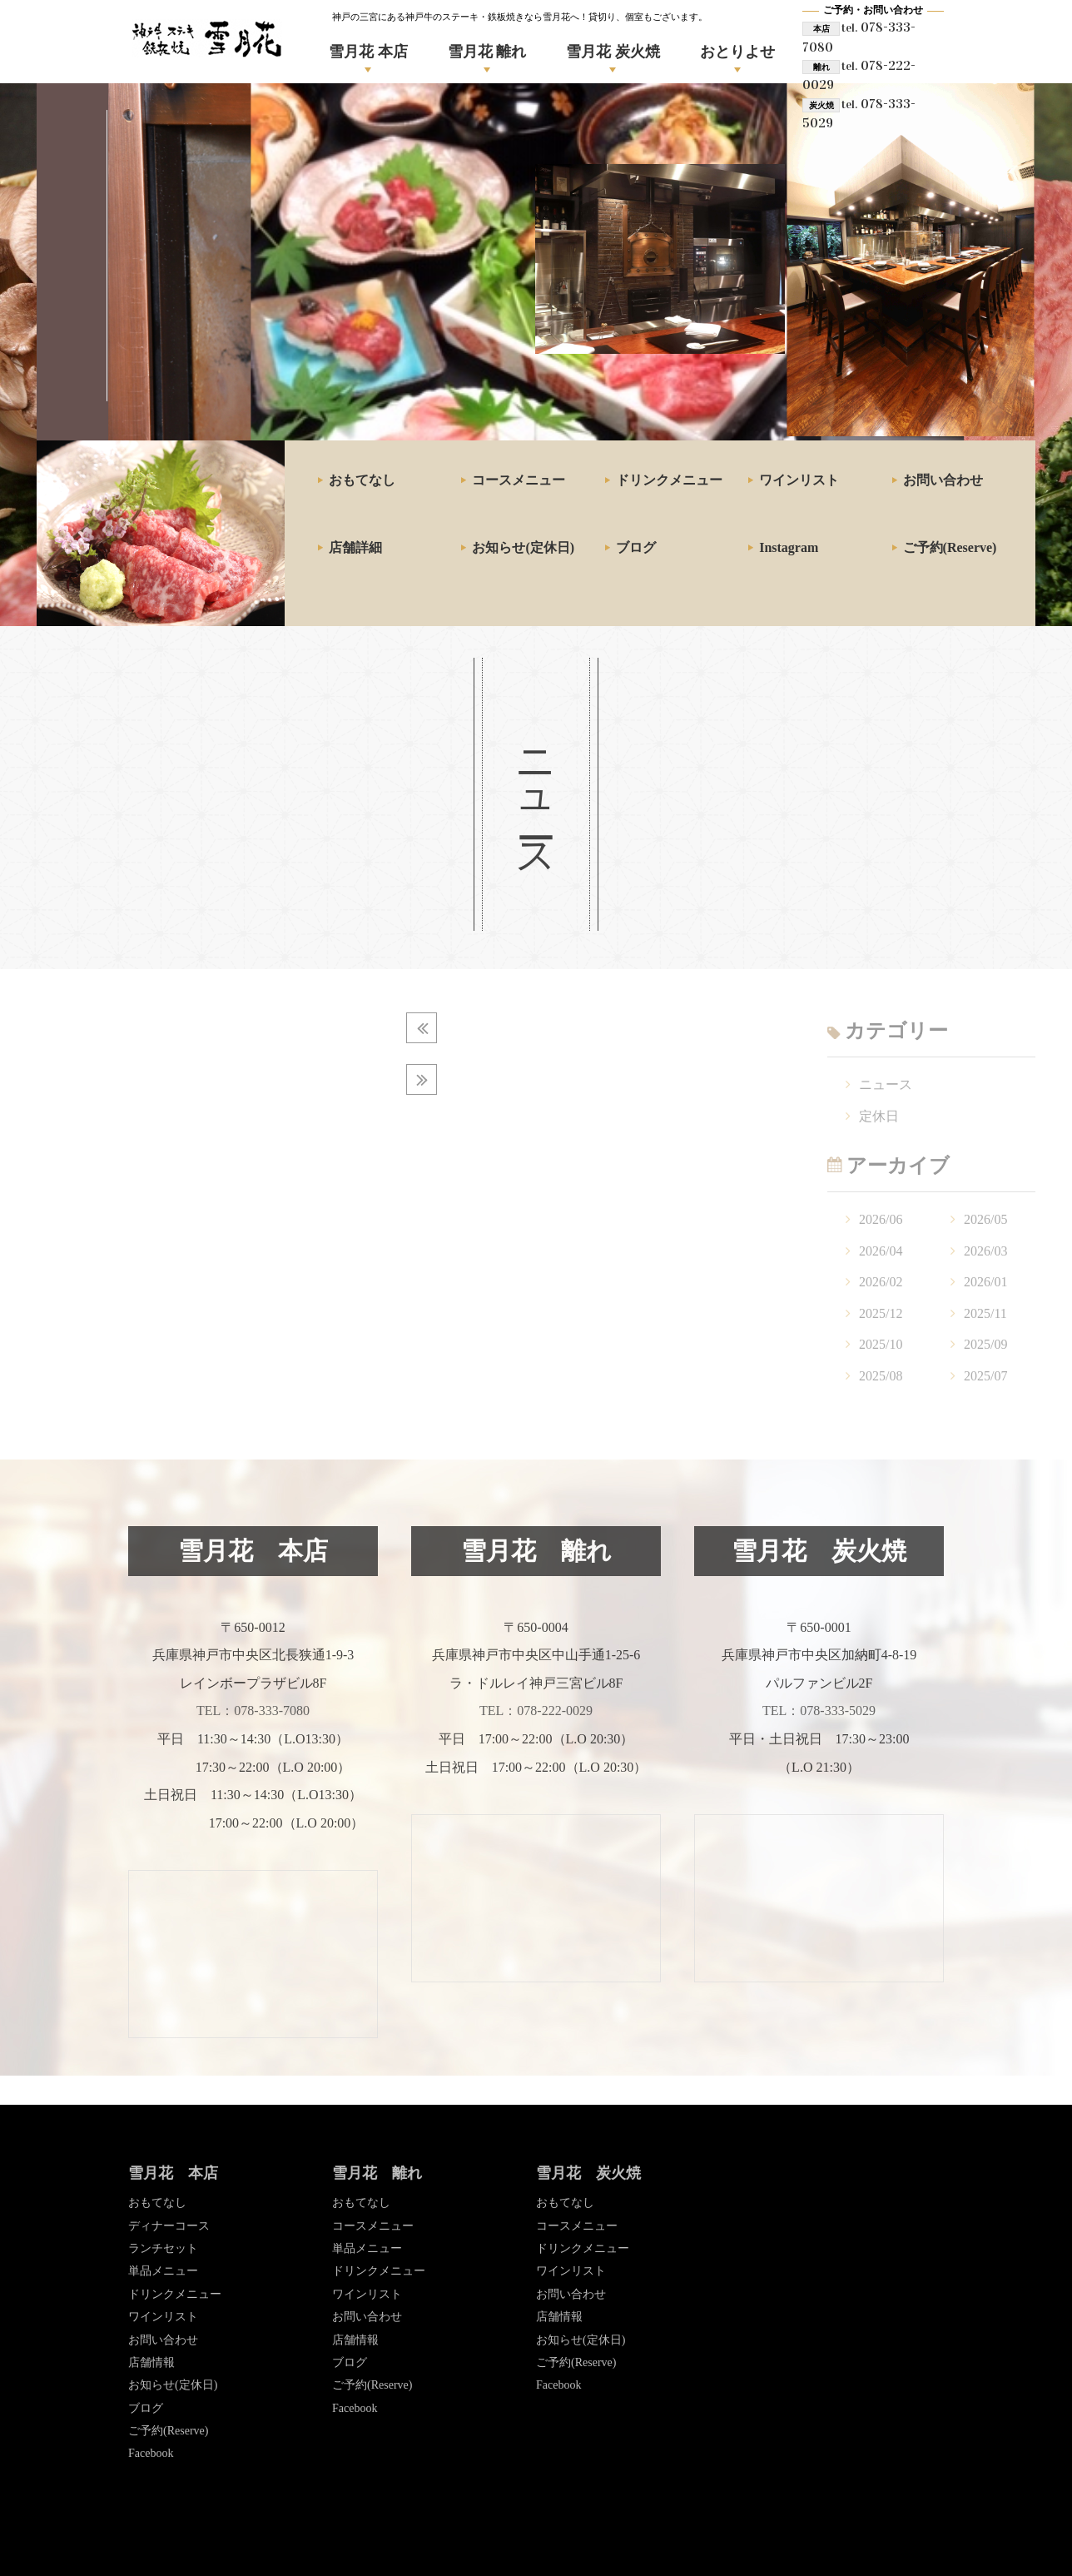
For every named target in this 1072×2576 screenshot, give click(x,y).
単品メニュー (163, 2271)
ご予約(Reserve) (950, 547)
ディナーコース (169, 2226)
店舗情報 (151, 2362)
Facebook (150, 2453)
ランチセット (163, 2248)
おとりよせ (737, 51)
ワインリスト (799, 480)
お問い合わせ (943, 480)
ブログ (636, 547)
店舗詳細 (355, 547)
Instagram (788, 547)
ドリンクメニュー (669, 480)
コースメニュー (518, 480)
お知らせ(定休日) (523, 547)
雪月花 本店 (368, 51)
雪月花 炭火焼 (613, 51)
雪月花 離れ (487, 51)
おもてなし (362, 480)
